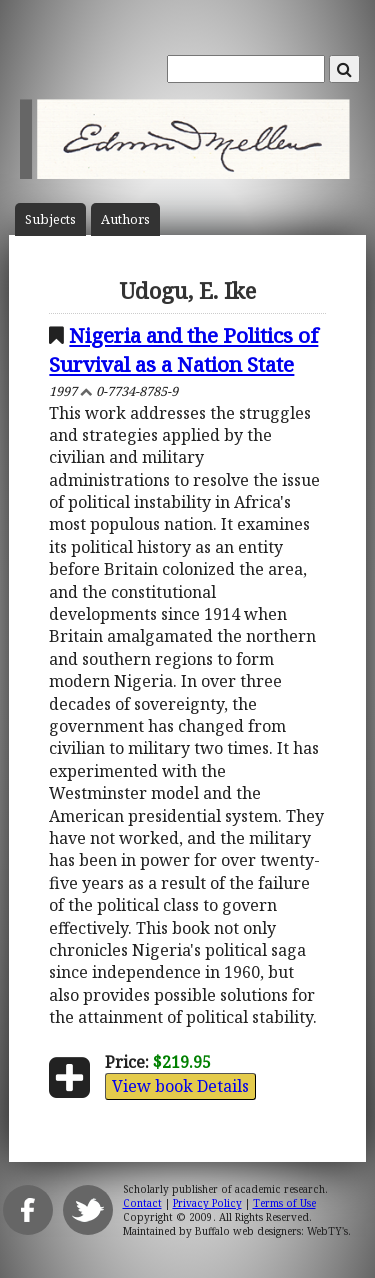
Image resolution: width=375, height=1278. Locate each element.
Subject (50, 219)
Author (125, 219)
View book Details (180, 1086)
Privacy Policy (207, 1203)
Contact (142, 1203)
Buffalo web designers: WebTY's (271, 1231)
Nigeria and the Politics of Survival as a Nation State (183, 349)
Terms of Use (284, 1203)
